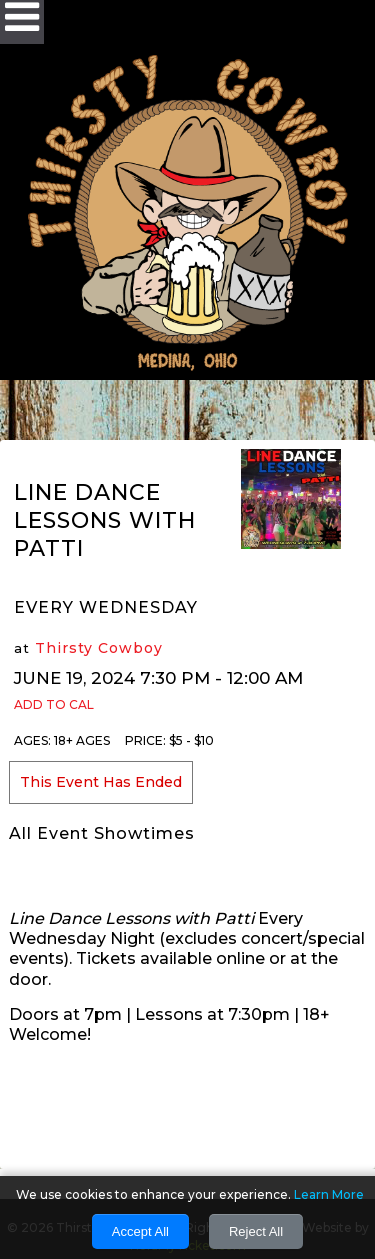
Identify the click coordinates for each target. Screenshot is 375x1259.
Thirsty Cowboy (99, 648)
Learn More (329, 1194)
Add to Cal (54, 704)
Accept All (140, 1231)
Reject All (256, 1231)
